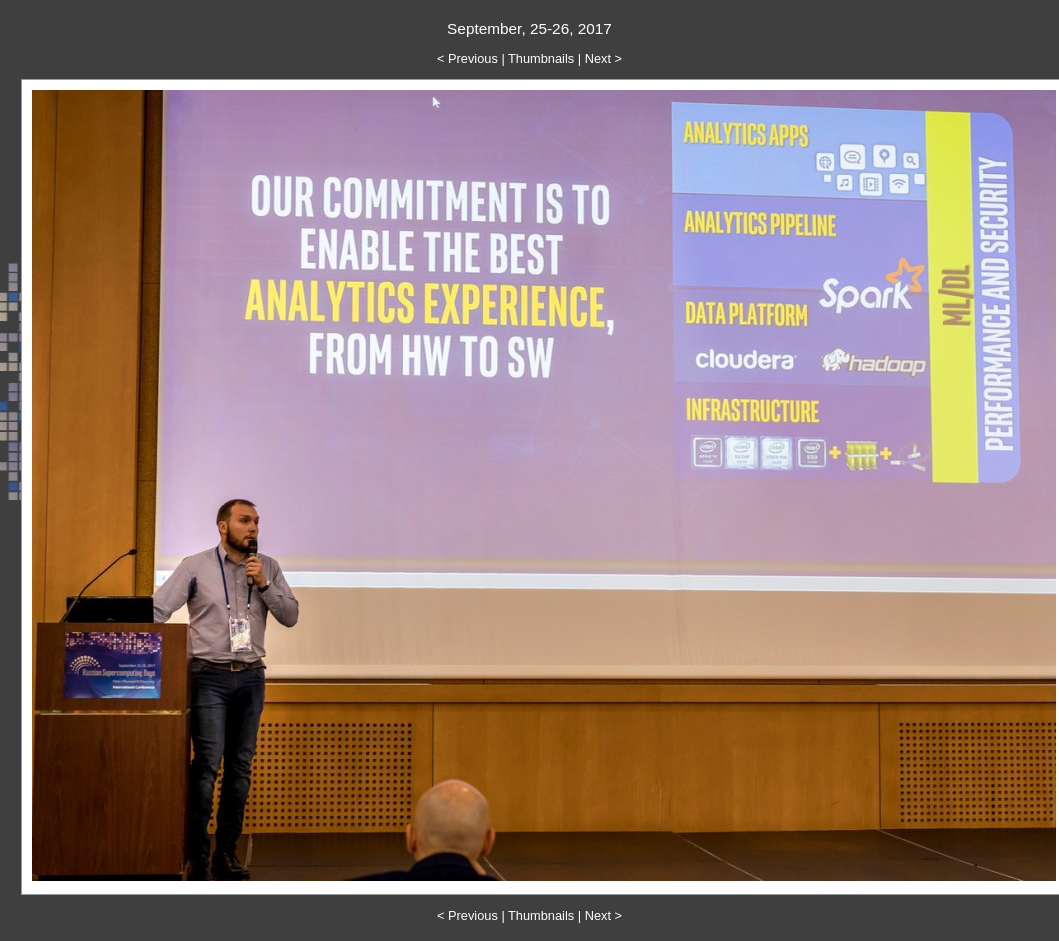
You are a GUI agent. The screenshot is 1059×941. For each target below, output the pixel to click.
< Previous (467, 58)
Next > (603, 58)
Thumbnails (541, 58)
